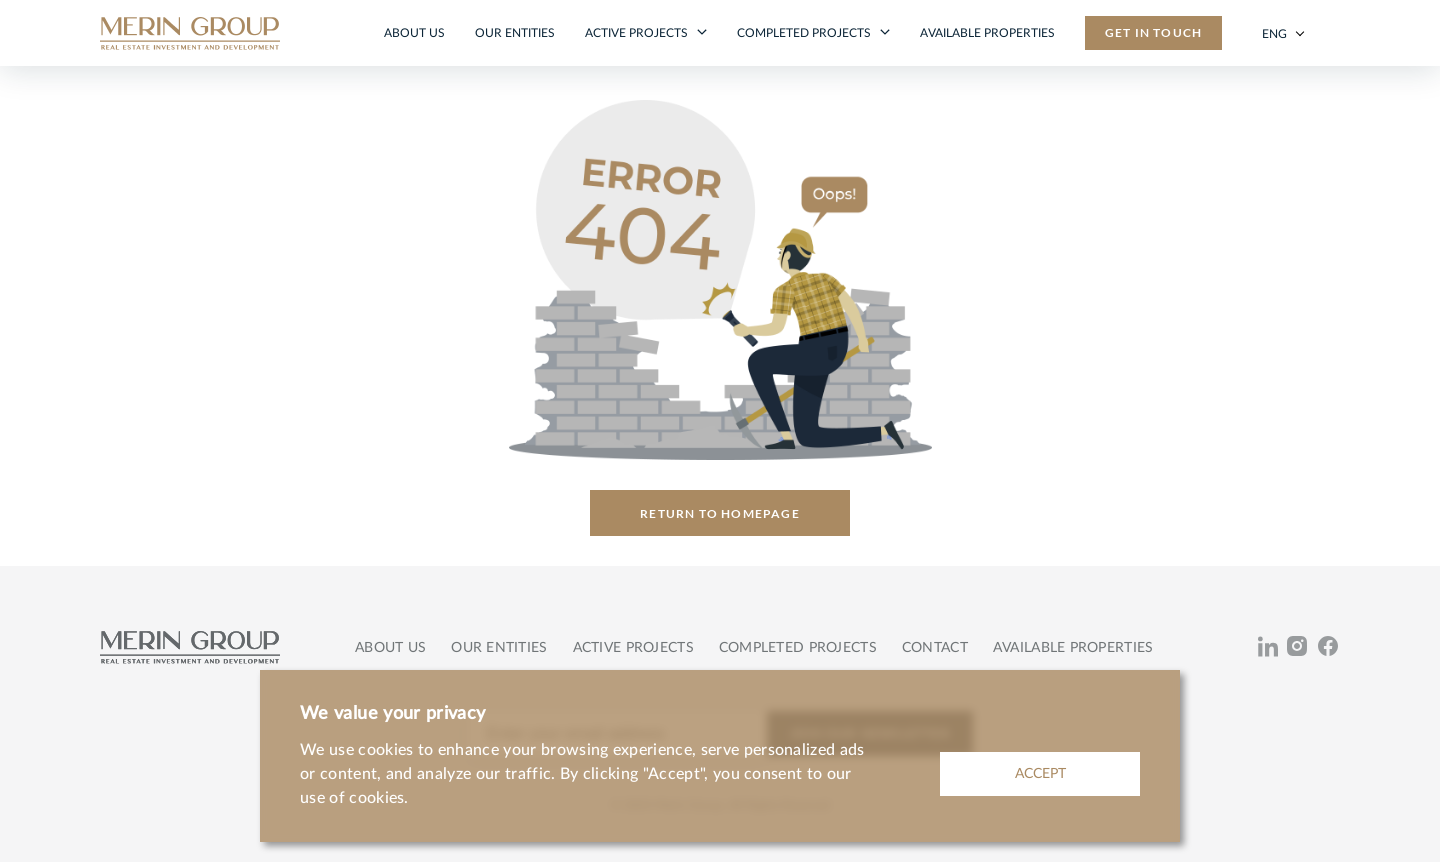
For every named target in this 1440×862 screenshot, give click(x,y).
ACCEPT (1040, 774)
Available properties (987, 33)
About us (414, 33)
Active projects (638, 33)
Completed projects (805, 33)
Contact (935, 648)
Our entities (515, 33)
